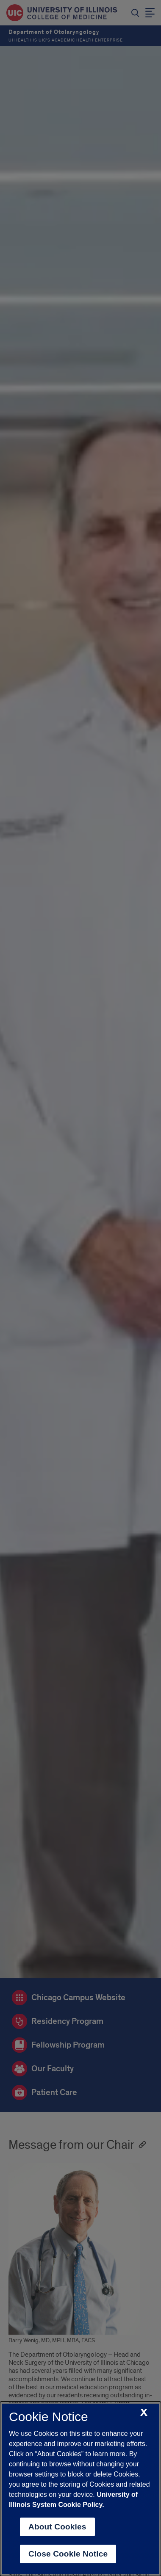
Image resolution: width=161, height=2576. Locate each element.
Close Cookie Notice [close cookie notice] (68, 2553)
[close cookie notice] (143, 2413)
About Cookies (57, 2526)
